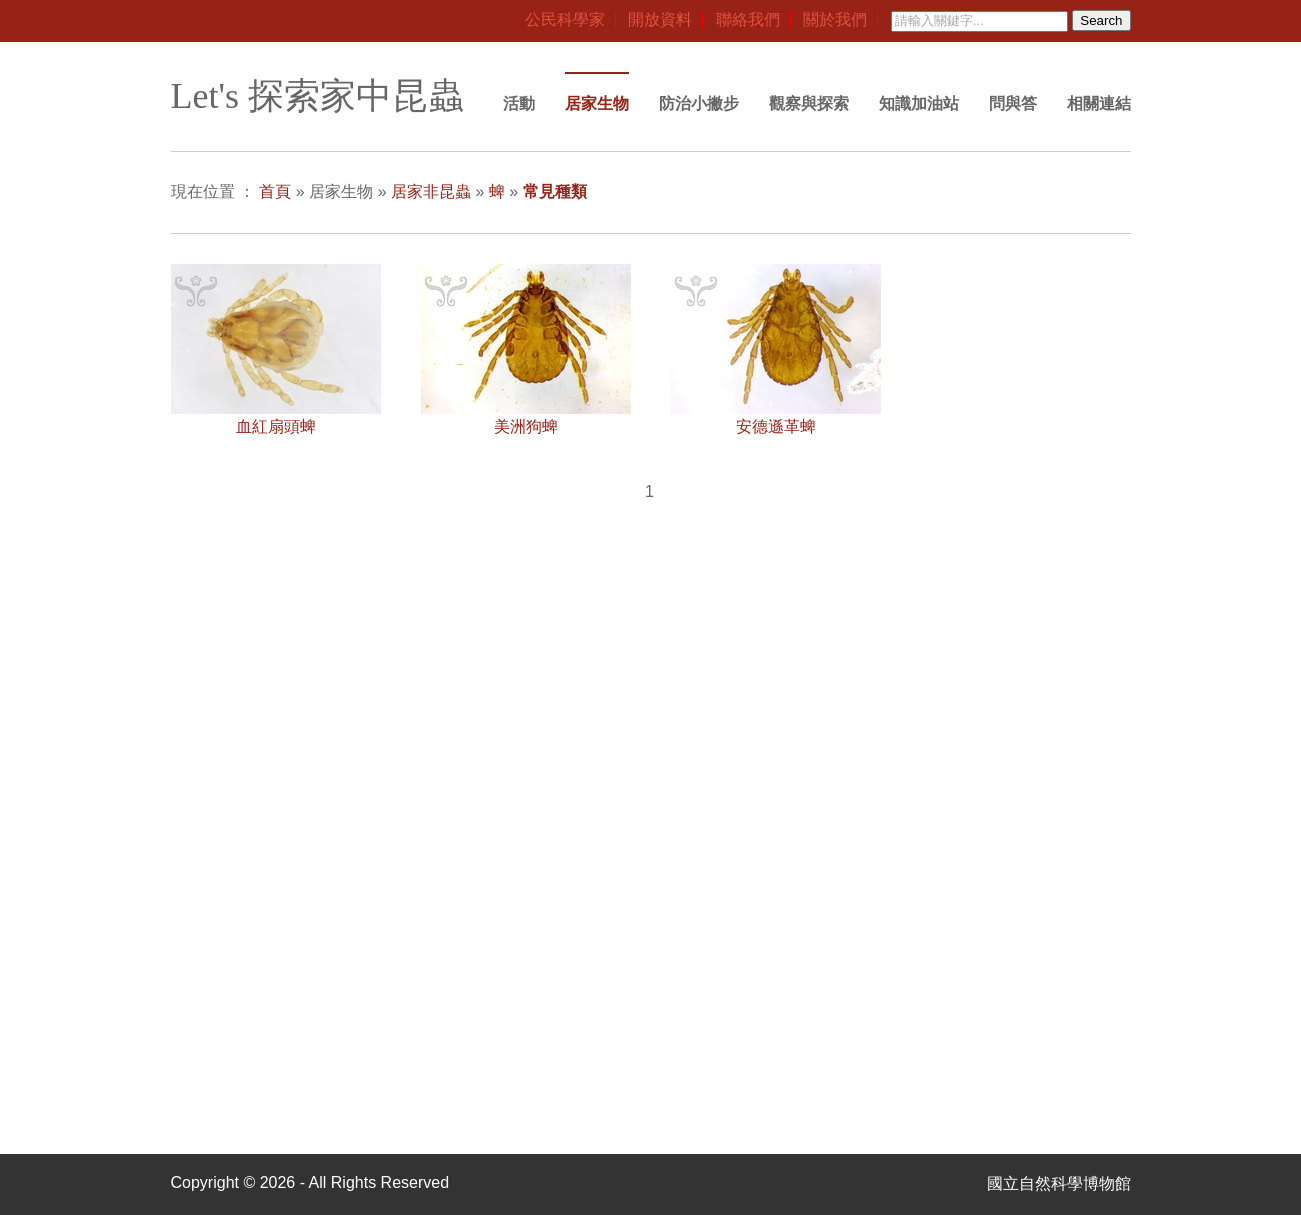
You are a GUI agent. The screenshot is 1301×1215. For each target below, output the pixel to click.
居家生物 (597, 103)
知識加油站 (919, 103)
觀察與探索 (809, 103)
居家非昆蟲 (431, 191)
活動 (519, 103)
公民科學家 (565, 19)
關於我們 (835, 19)
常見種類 (555, 191)
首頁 (275, 191)
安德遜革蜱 (776, 426)
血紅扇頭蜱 (276, 426)
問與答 (1013, 103)
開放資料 (660, 19)
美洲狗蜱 (526, 426)
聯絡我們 (748, 19)
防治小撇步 (699, 103)
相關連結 (1099, 103)
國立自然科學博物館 (1059, 1183)
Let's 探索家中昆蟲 (317, 96)
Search (1101, 20)
